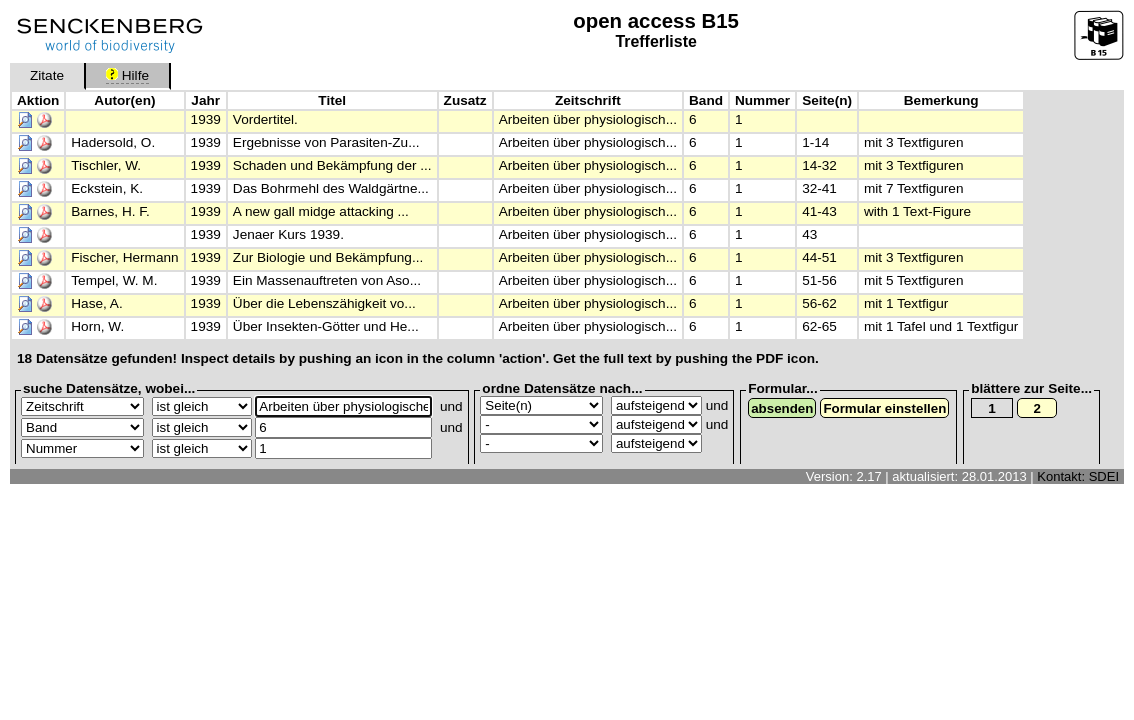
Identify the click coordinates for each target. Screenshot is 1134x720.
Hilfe (127, 75)
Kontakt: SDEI (1078, 476)
